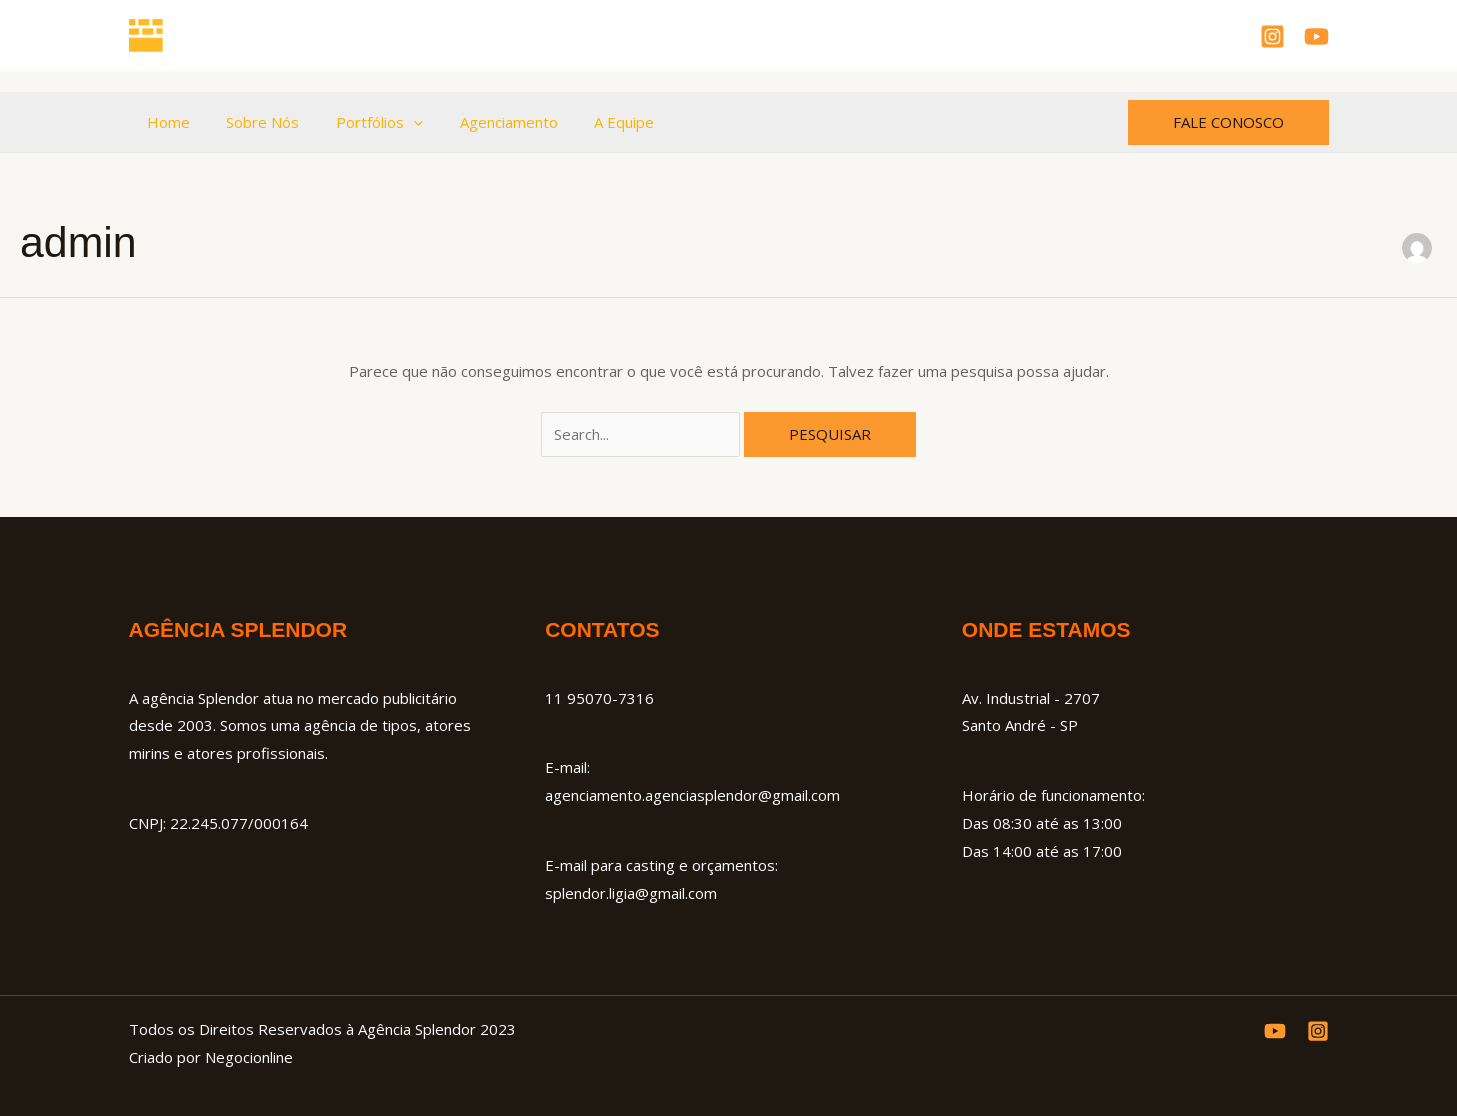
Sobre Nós (253, 122)
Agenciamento (486, 122)
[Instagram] (1272, 36)
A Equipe (595, 122)
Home (165, 122)
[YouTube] (1316, 36)
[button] (397, 122)
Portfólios (363, 122)
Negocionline (249, 1057)
